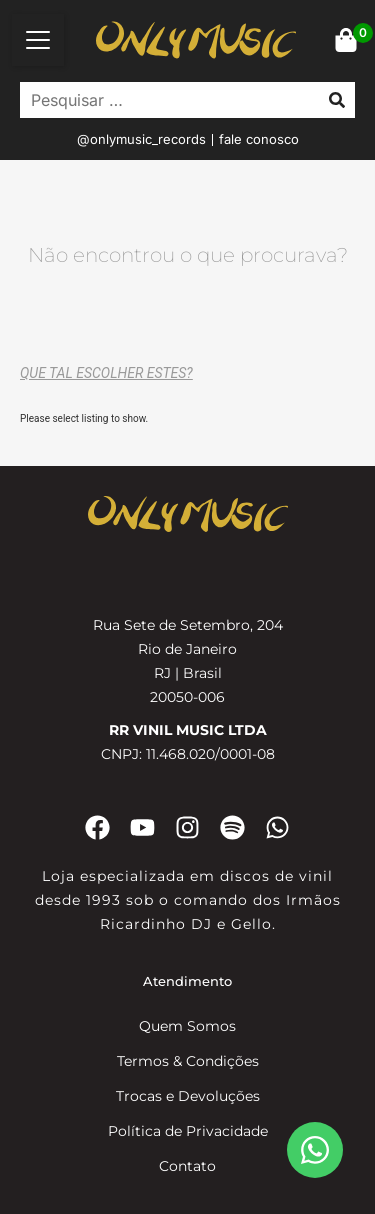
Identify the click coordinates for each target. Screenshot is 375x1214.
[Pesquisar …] (164, 100)
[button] (38, 40)
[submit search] (337, 100)
